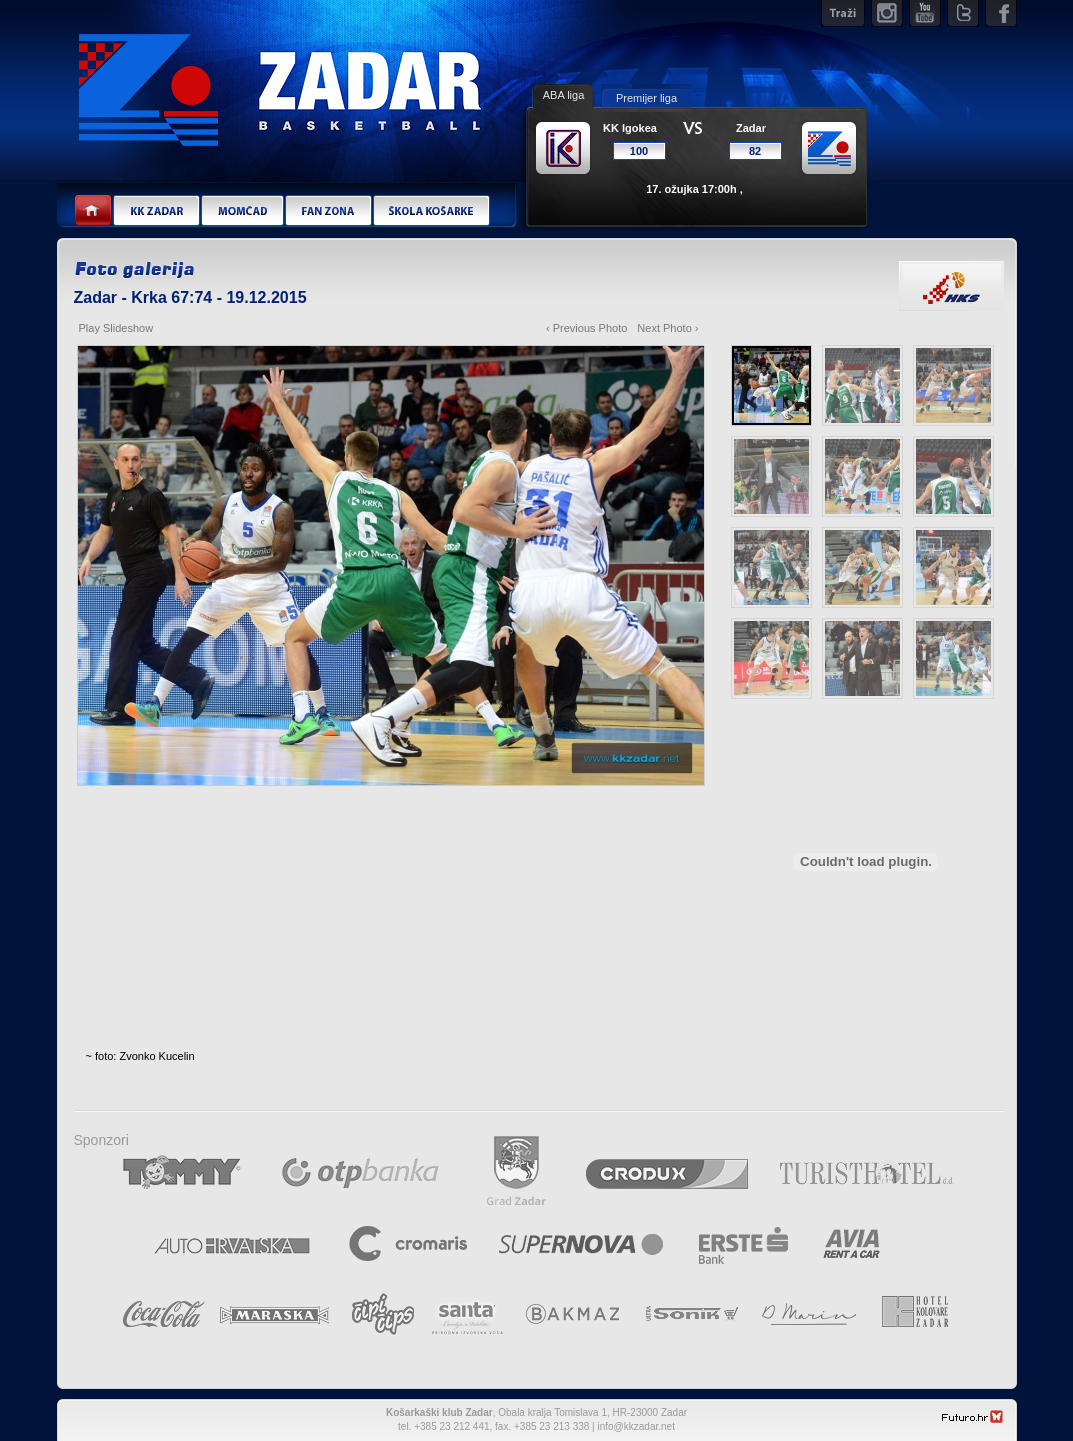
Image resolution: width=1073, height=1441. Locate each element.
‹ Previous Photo (586, 328)
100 (639, 151)
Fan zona (328, 211)
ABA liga (564, 95)
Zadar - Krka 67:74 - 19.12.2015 (190, 297)
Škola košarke (431, 211)
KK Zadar (156, 211)
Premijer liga (646, 98)
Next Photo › (667, 328)
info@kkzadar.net (636, 1426)
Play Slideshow (116, 328)
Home (93, 211)
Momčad (242, 211)
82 (755, 151)
